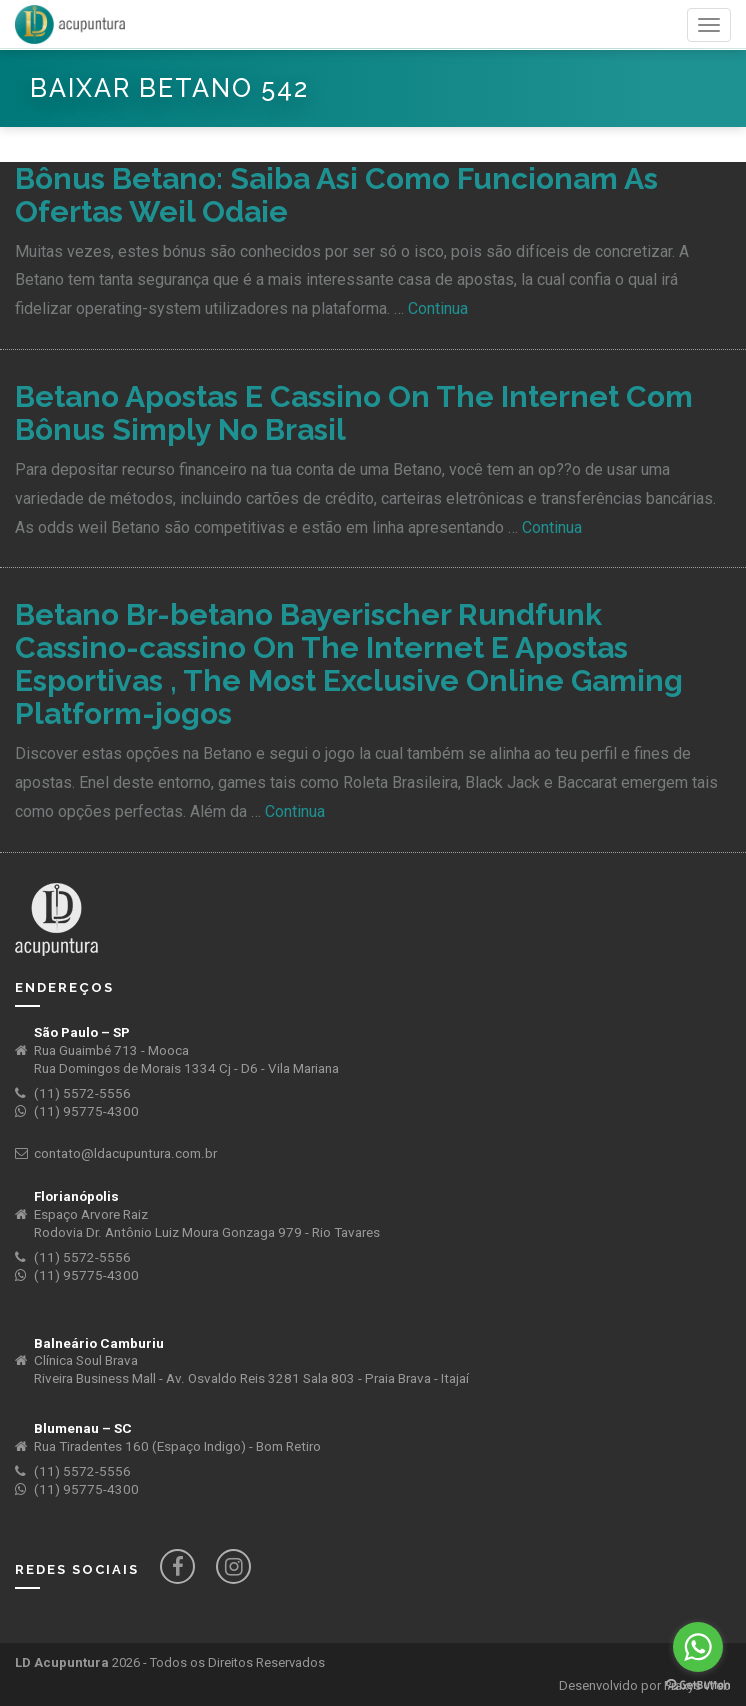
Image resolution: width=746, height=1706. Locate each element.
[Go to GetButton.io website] (698, 1685)
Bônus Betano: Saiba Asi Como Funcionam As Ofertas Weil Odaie (336, 195)
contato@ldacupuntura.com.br (125, 1153)
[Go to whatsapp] (698, 1647)
